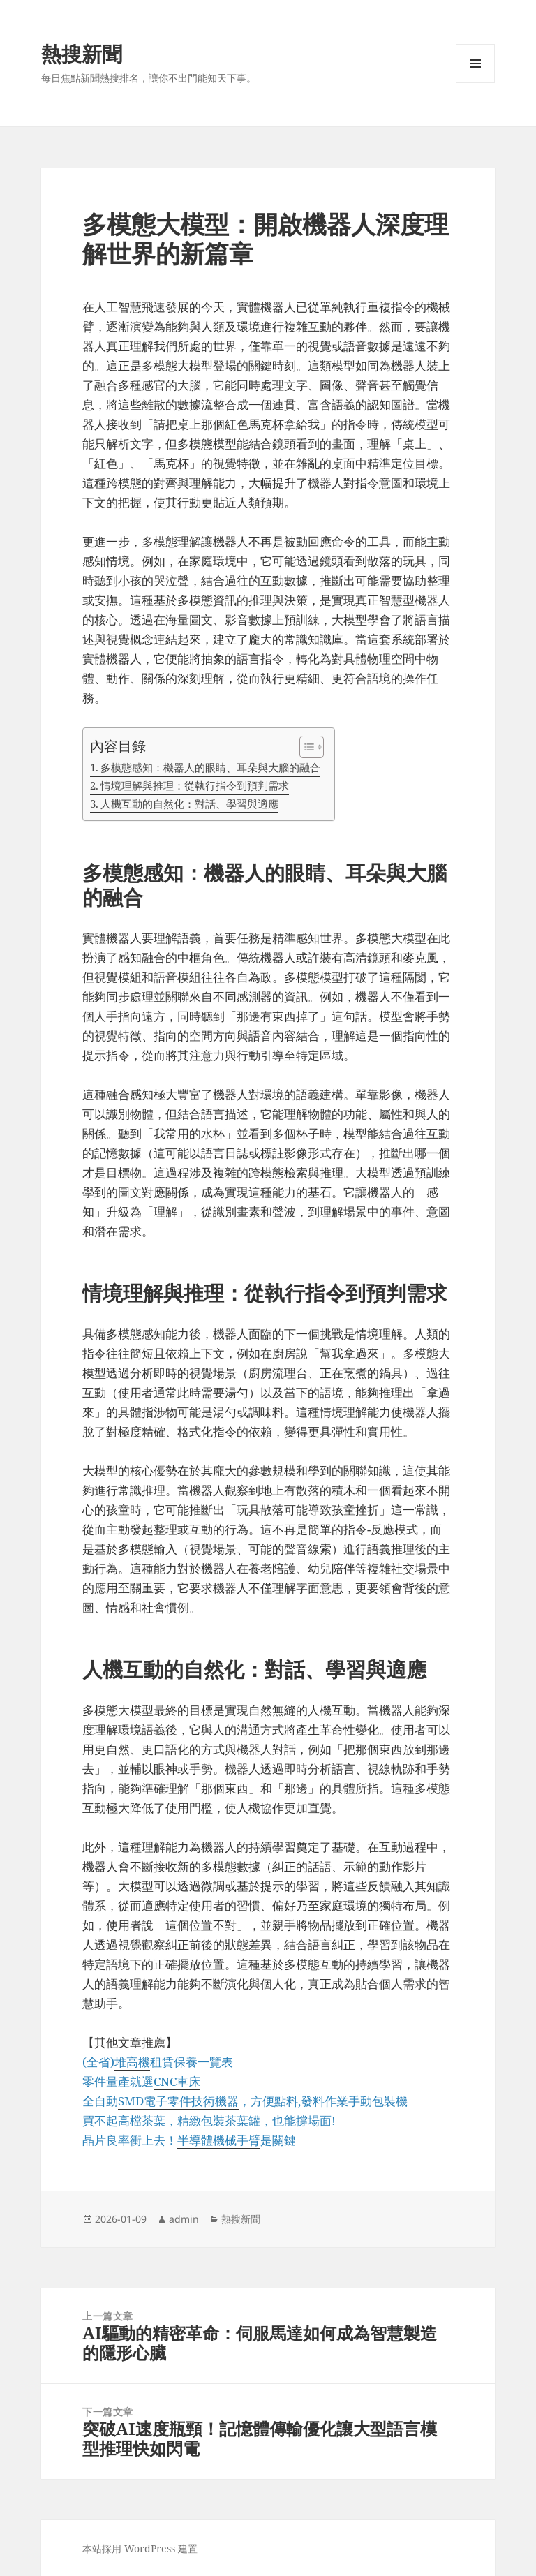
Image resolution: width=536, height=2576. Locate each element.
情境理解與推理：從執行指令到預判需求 (194, 785)
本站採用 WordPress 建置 (140, 2548)
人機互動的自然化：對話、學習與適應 (189, 803)
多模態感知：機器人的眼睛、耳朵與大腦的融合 (210, 767)
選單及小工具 (475, 82)
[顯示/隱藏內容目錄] (304, 747)
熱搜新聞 (81, 53)
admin (184, 2219)
